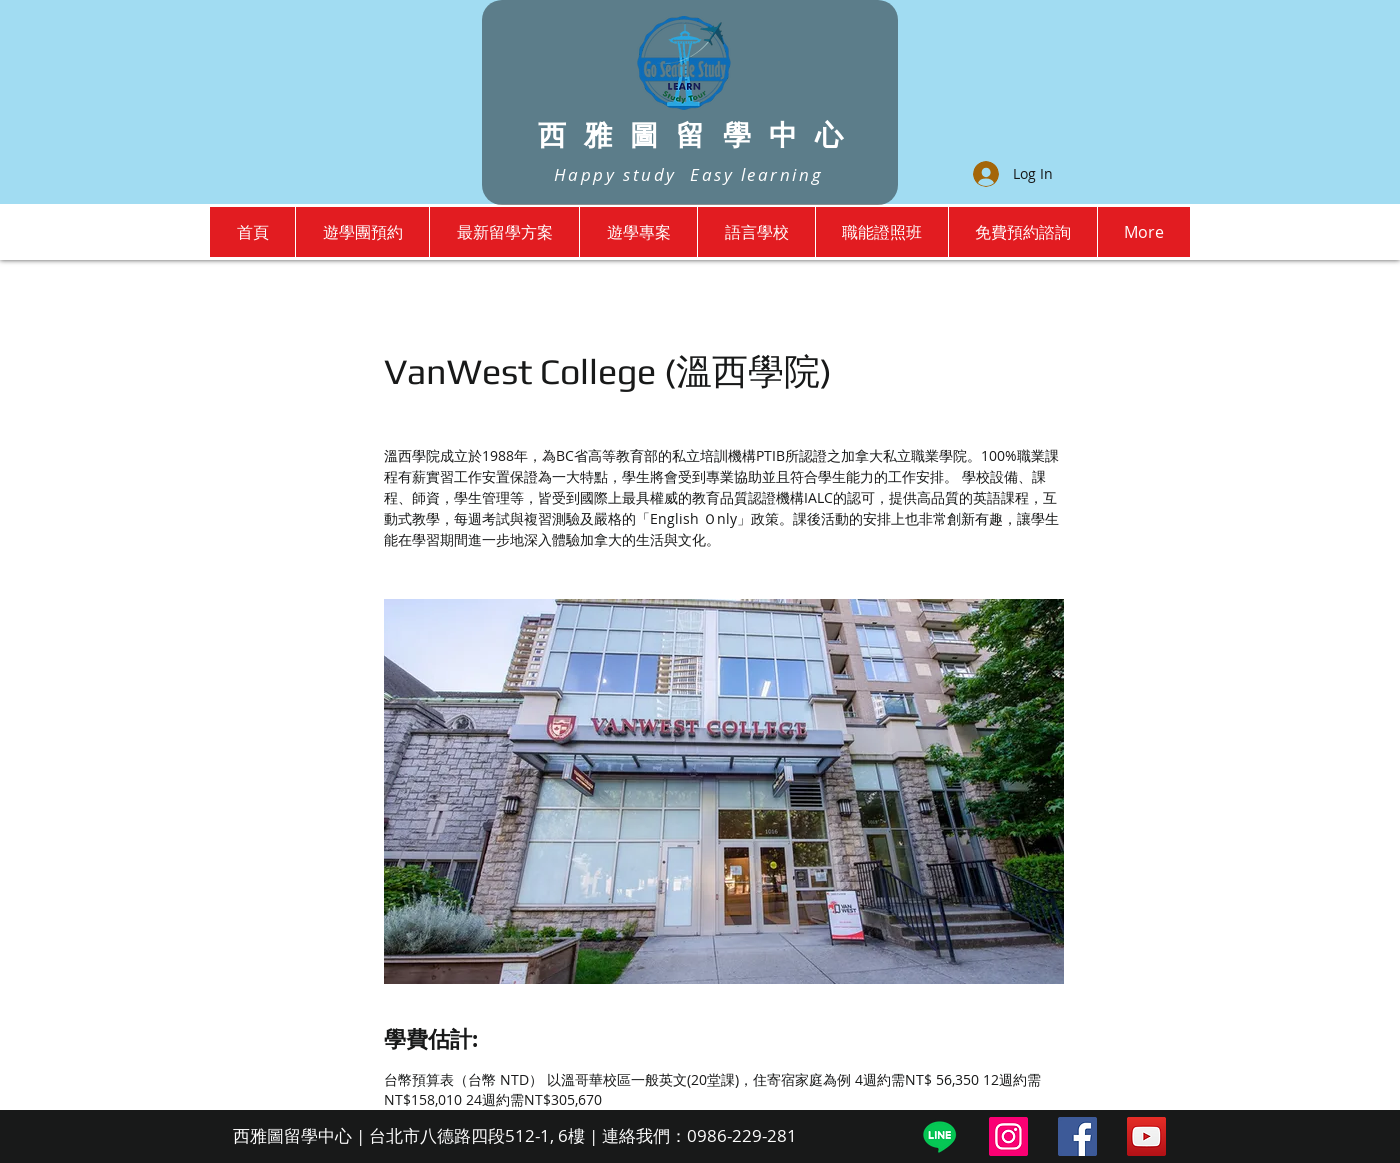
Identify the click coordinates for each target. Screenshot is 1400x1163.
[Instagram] (1008, 1136)
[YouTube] (1146, 1136)
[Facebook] (1077, 1136)
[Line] (939, 1136)
